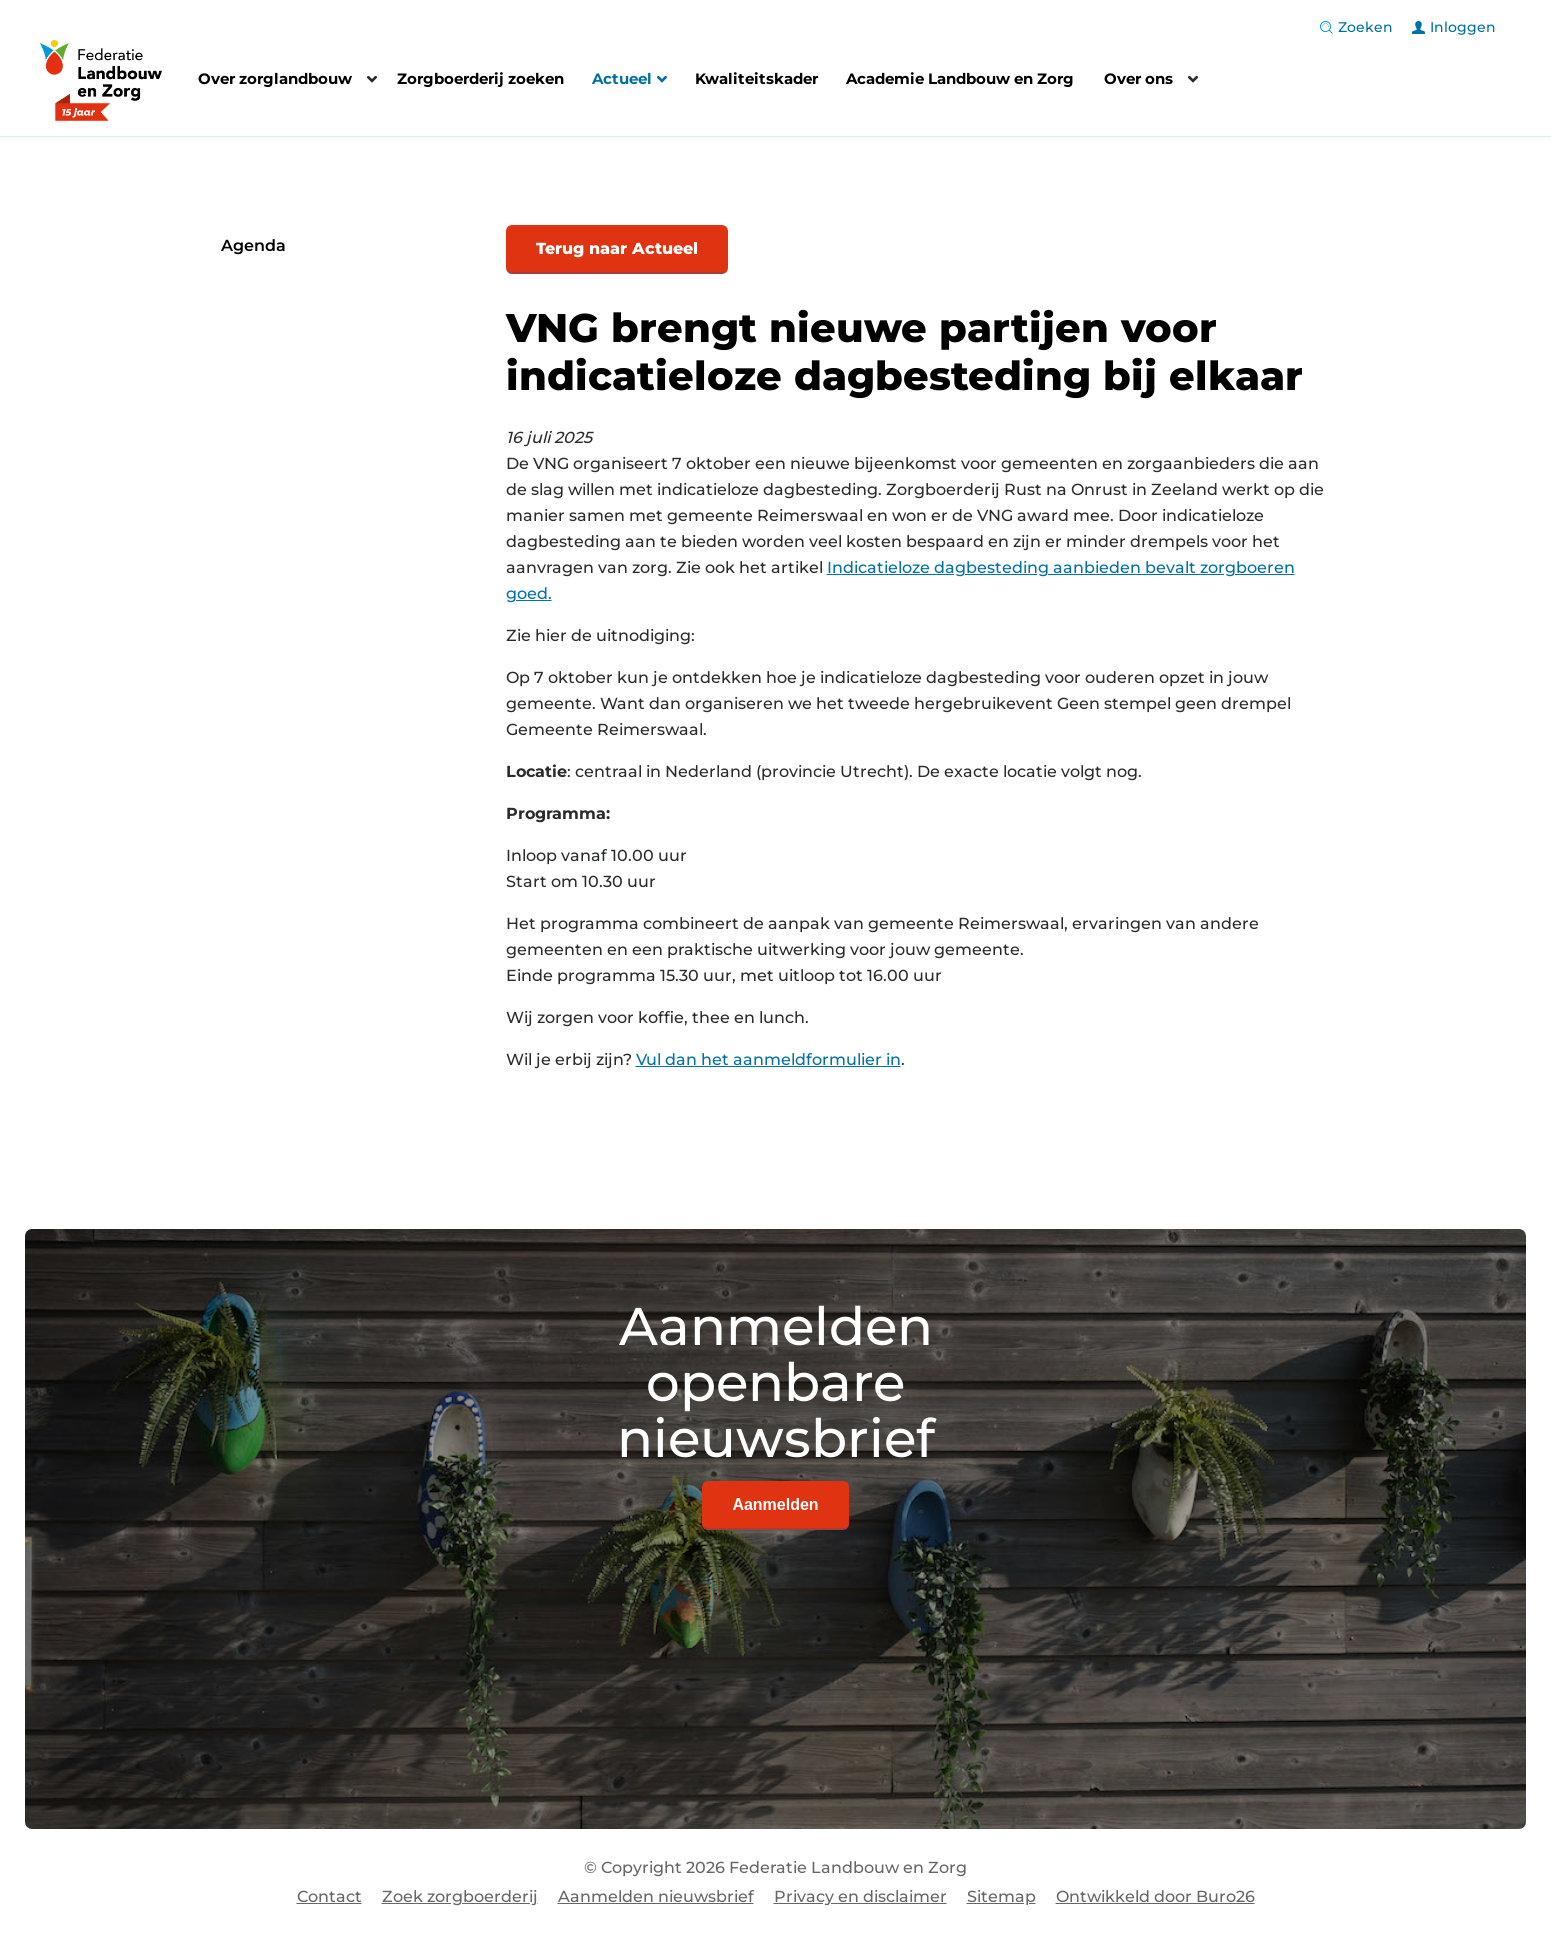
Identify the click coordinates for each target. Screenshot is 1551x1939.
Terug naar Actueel (617, 248)
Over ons (1138, 78)
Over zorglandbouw (275, 78)
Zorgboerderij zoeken (480, 78)
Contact (329, 1896)
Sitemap (1001, 1896)
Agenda (253, 245)
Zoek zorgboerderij (460, 1896)
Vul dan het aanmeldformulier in (768, 1059)
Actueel (629, 81)
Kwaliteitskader (756, 78)
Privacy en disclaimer (860, 1896)
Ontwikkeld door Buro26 (1155, 1896)
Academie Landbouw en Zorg (960, 78)
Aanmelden (775, 1504)
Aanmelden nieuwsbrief (656, 1896)
